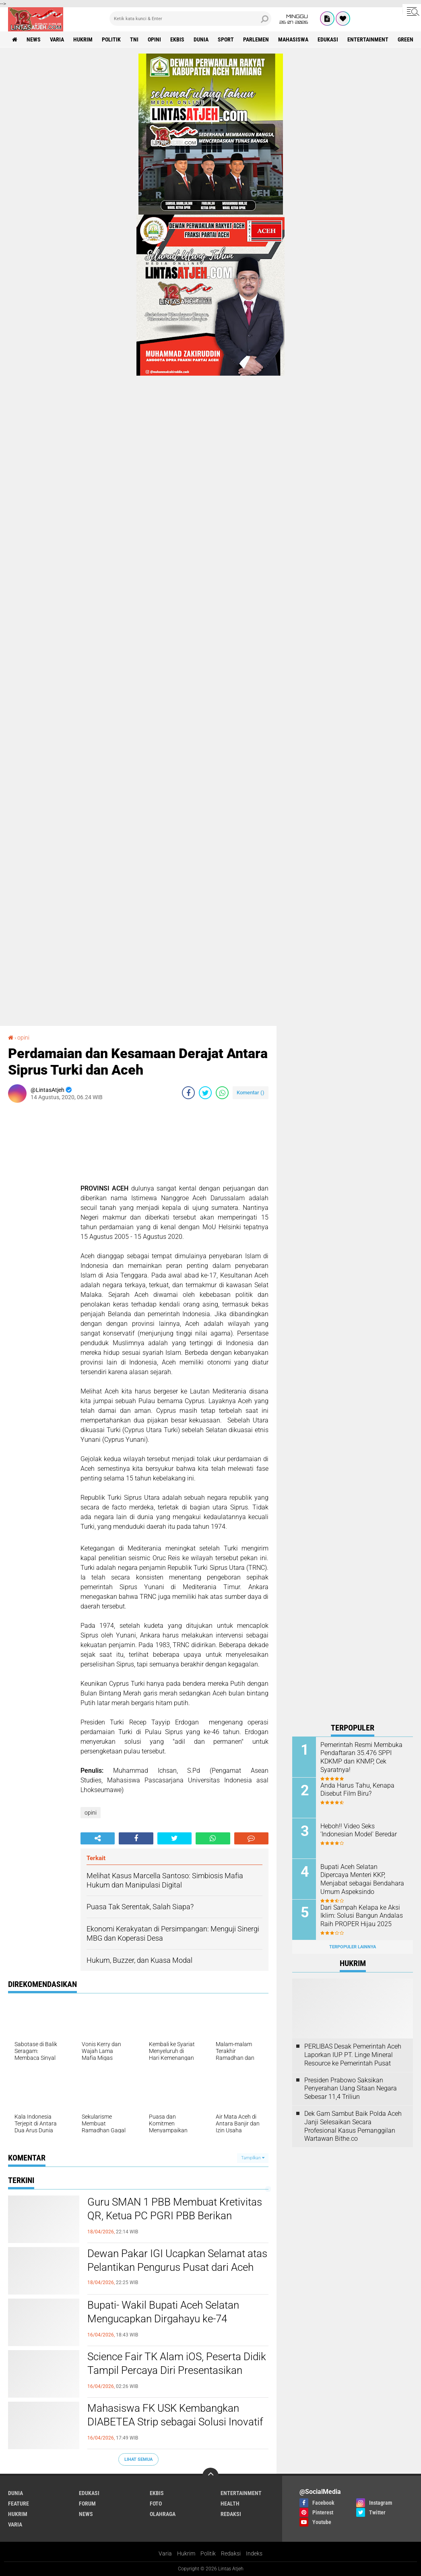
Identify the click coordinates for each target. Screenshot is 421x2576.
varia (57, 39)
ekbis (177, 39)
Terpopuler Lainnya (352, 1947)
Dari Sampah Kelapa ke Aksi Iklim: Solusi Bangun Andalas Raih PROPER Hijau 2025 (361, 1916)
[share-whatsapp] (222, 1092)
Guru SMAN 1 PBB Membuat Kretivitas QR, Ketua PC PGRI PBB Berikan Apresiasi (174, 2215)
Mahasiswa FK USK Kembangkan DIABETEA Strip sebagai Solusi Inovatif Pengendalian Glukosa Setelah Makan (175, 2422)
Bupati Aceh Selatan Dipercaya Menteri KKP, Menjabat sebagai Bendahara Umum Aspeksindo (362, 1879)
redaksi (231, 2514)
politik (111, 39)
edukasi (328, 39)
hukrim (83, 39)
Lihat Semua (138, 2459)
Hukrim (186, 2553)
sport (226, 39)
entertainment (367, 39)
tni (134, 39)
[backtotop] (210, 2476)
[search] (190, 18)
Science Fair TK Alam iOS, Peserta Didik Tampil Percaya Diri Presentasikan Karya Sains (176, 2370)
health (230, 2503)
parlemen (256, 39)
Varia (165, 2553)
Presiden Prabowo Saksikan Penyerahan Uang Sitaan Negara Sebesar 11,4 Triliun (350, 2088)
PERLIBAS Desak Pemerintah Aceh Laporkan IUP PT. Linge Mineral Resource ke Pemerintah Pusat (352, 2055)
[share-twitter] (205, 1092)
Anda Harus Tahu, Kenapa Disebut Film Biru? (357, 1790)
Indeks (254, 2553)
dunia (201, 39)
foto (156, 2503)
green (405, 39)
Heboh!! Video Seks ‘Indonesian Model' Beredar (358, 1830)
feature (18, 2503)
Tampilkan (252, 2157)
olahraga (162, 2514)
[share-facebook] (188, 1092)
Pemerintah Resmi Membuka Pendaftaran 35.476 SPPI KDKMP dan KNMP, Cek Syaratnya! (361, 1757)
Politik (208, 2553)
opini (154, 39)
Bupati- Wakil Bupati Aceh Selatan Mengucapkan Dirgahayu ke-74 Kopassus (163, 2318)
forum (87, 2503)
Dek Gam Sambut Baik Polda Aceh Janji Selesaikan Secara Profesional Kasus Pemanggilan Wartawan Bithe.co (353, 2126)
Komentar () (250, 1093)
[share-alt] (97, 1838)
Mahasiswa (293, 39)
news (34, 39)
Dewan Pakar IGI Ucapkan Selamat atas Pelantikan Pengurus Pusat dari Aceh (177, 2260)
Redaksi (231, 2553)
